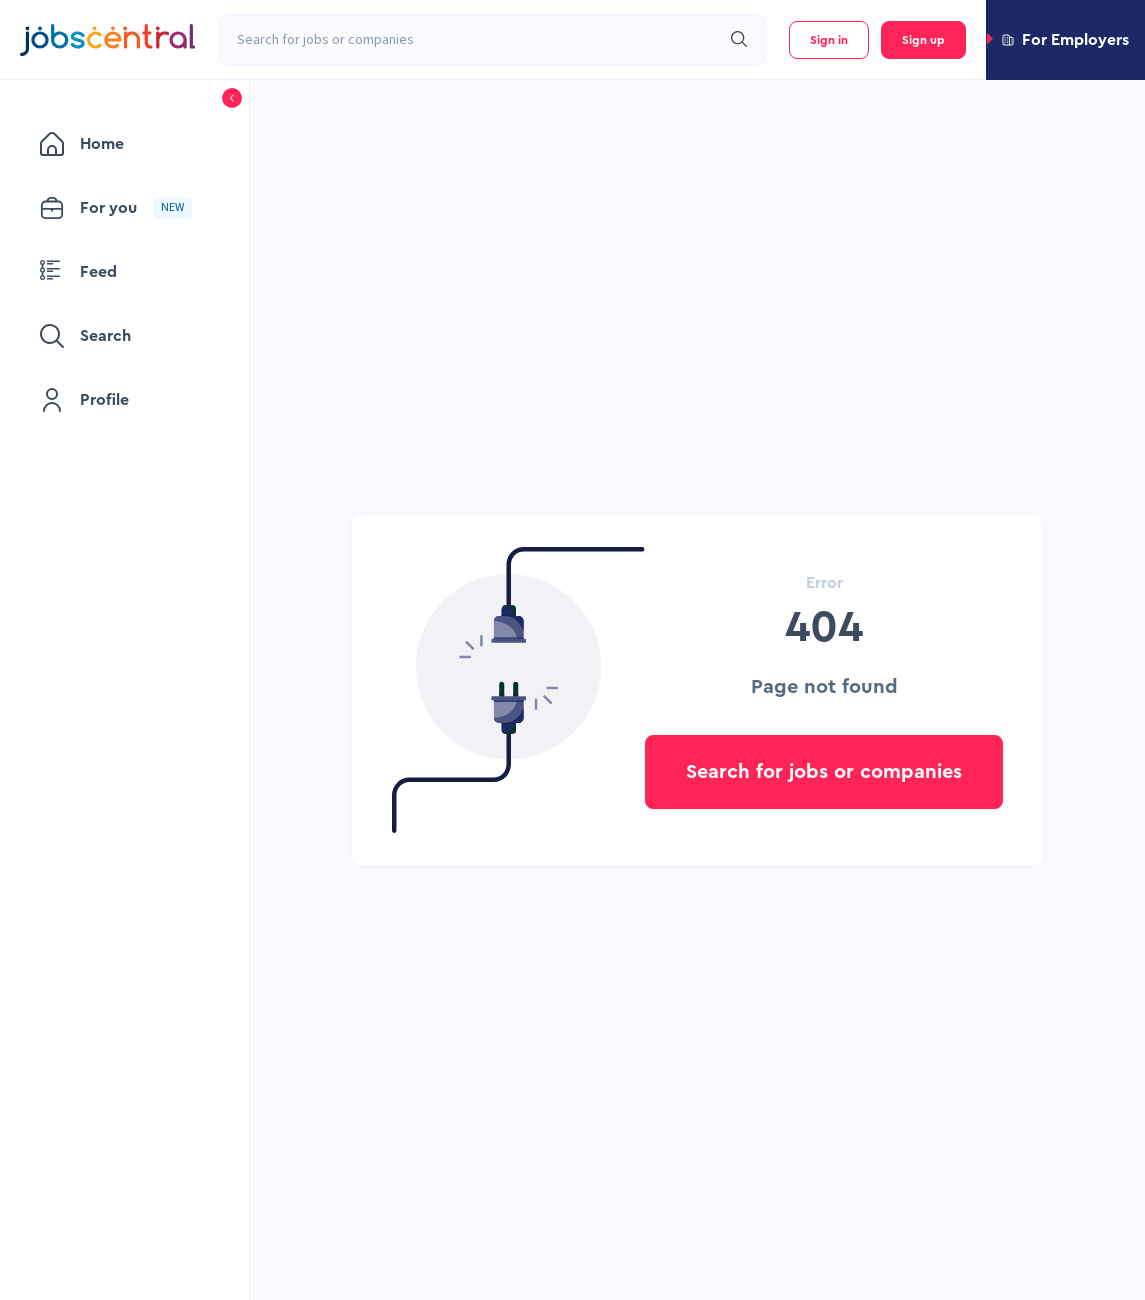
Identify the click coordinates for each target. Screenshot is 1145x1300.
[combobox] (470, 40)
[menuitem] (124, 144)
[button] (1065, 40)
